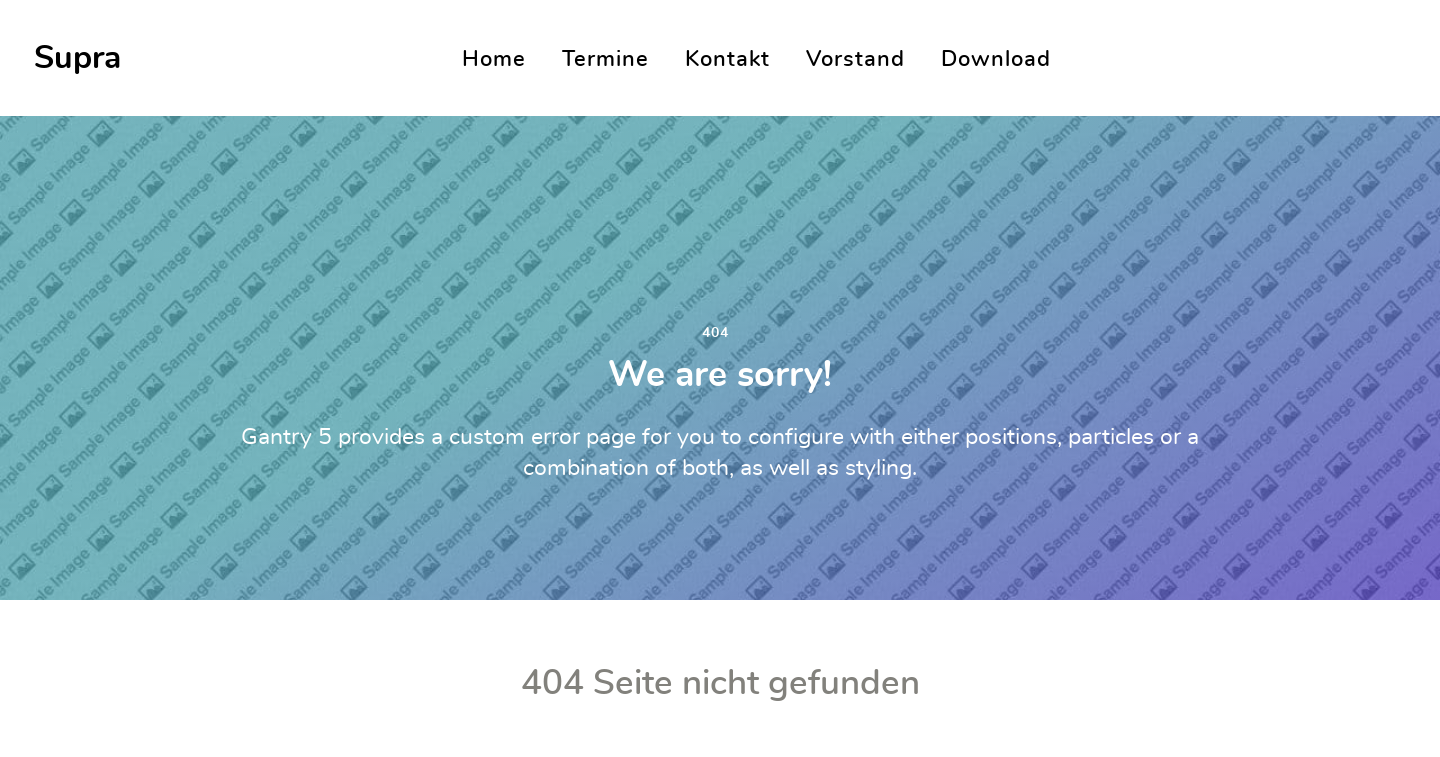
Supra (77, 58)
